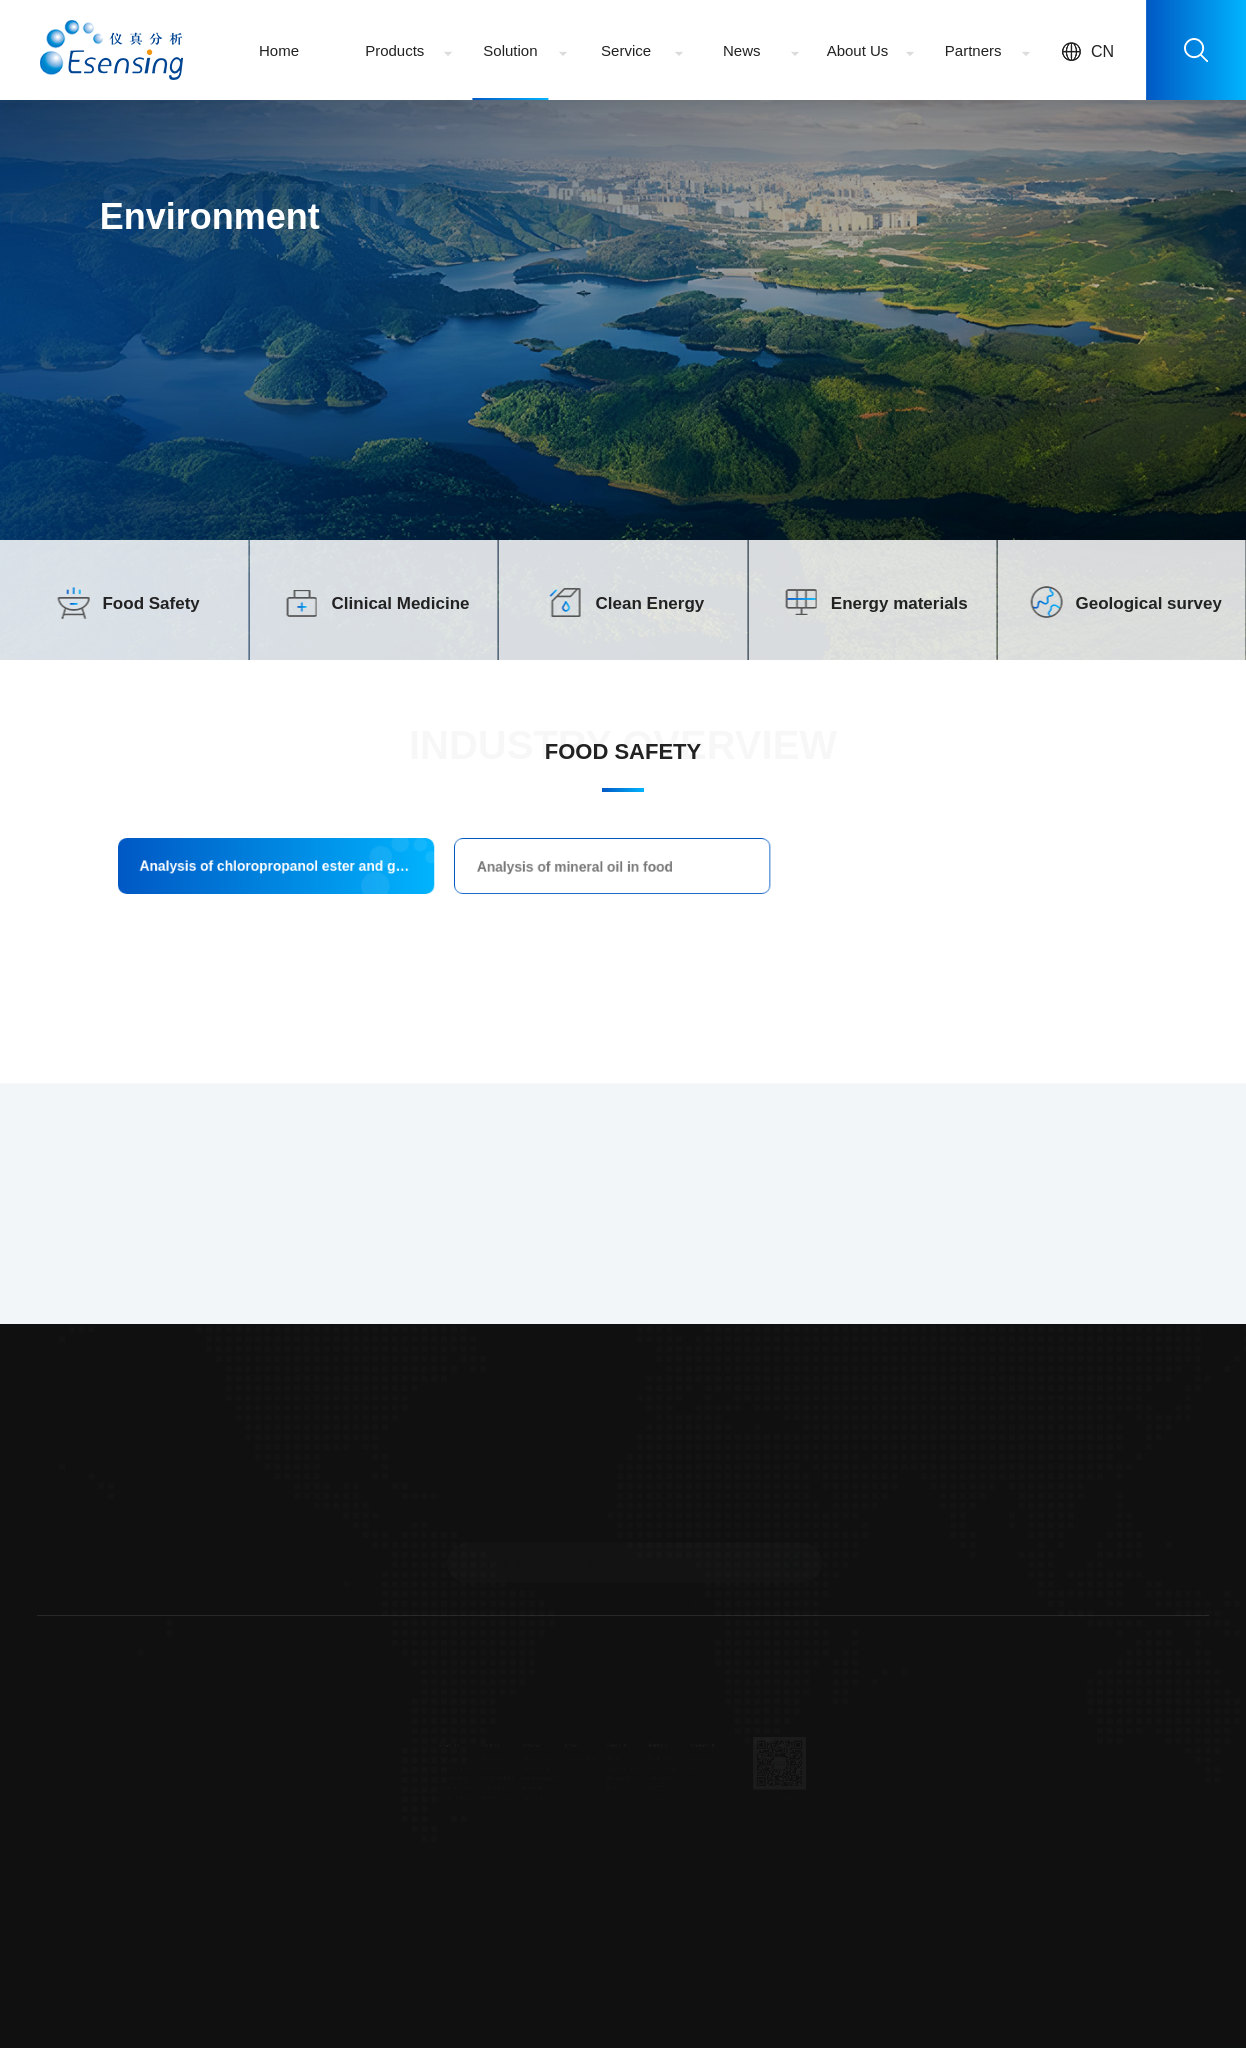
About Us (858, 50)
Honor (608, 1797)
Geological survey (1148, 603)
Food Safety (150, 603)
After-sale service (496, 1752)
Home (279, 50)
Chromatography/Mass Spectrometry (369, 1767)
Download (485, 1797)
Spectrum (356, 1752)
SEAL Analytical (686, 1767)
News (742, 50)
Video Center (489, 1812)
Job (732, 1767)
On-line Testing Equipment (369, 1782)
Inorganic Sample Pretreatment (369, 1797)
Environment (425, 1752)
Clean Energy (650, 603)
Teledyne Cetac (686, 1812)
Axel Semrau (682, 1782)
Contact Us (743, 1752)
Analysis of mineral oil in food (596, 871)
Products (394, 50)
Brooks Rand (682, 1752)
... (345, 1827)
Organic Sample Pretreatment (369, 1812)
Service (626, 50)
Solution (510, 50)
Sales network (491, 1767)
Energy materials (899, 603)
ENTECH (677, 1797)
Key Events (616, 1782)
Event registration (496, 1782)
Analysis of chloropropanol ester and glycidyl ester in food (430, 870)
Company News (558, 1752)
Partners (973, 50)
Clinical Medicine (401, 603)
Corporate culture (625, 1767)
